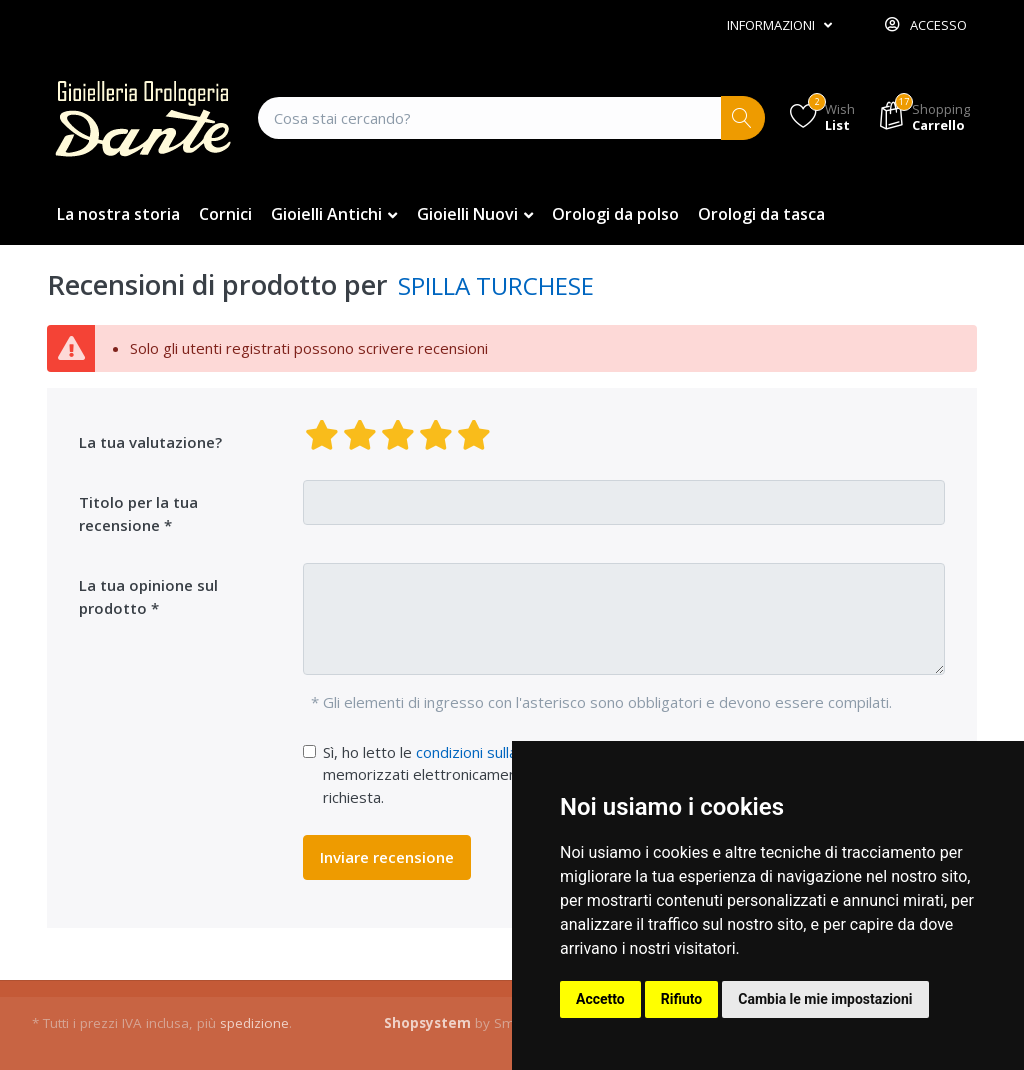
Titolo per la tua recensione (138, 513)
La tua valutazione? (150, 442)
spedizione (254, 1023)
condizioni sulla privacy (493, 752)
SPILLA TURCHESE (496, 285)
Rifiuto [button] (682, 999)
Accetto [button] (600, 999)
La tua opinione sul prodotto (148, 596)
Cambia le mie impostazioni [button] (825, 999)
